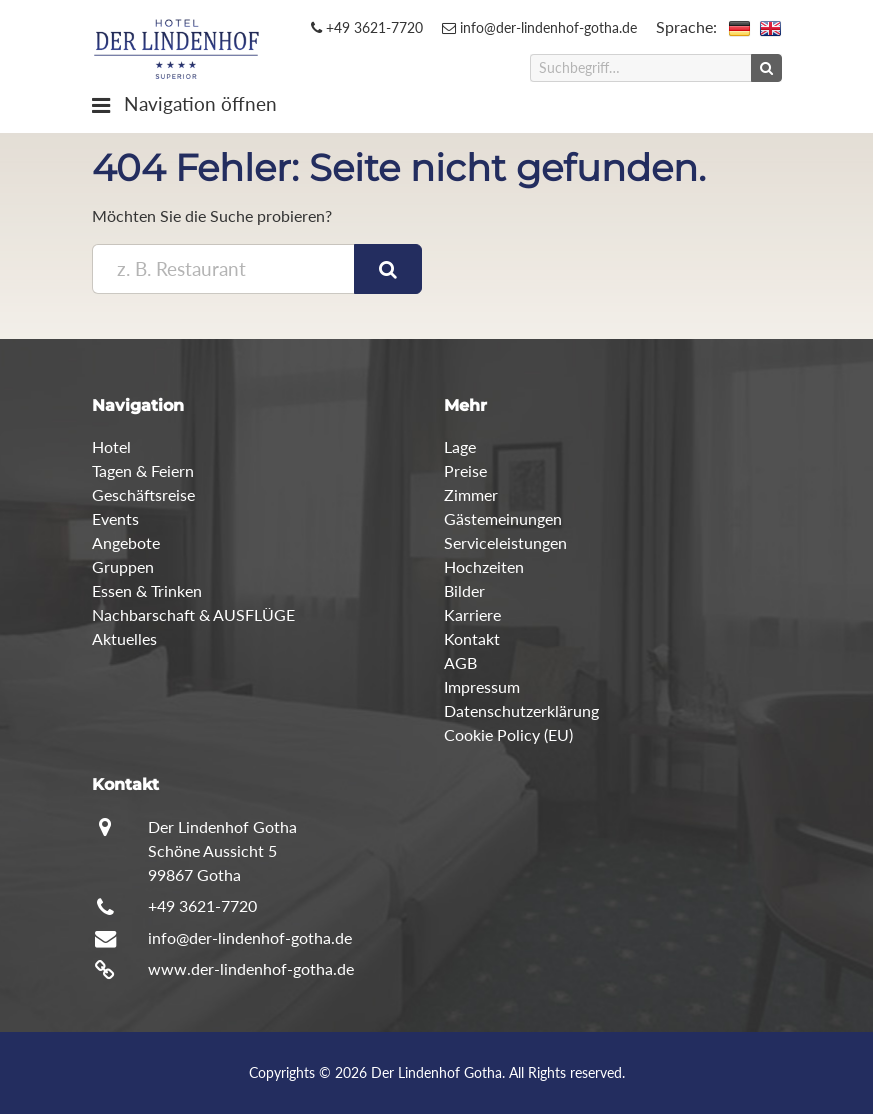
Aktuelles (124, 638)
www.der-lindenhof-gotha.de (251, 968)
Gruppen (123, 566)
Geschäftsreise (143, 494)
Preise (465, 470)
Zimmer (471, 494)
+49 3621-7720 (367, 27)
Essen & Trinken (147, 590)
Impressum (482, 686)
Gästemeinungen (503, 518)
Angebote (126, 542)
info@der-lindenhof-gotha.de (539, 27)
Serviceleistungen (505, 542)
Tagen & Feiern (143, 470)
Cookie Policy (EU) (508, 734)
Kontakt (472, 638)
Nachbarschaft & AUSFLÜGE (193, 614)
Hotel (111, 446)
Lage (460, 446)
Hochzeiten (484, 566)
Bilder (464, 590)
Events (115, 518)
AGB (460, 662)
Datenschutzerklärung (521, 710)
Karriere (472, 614)
